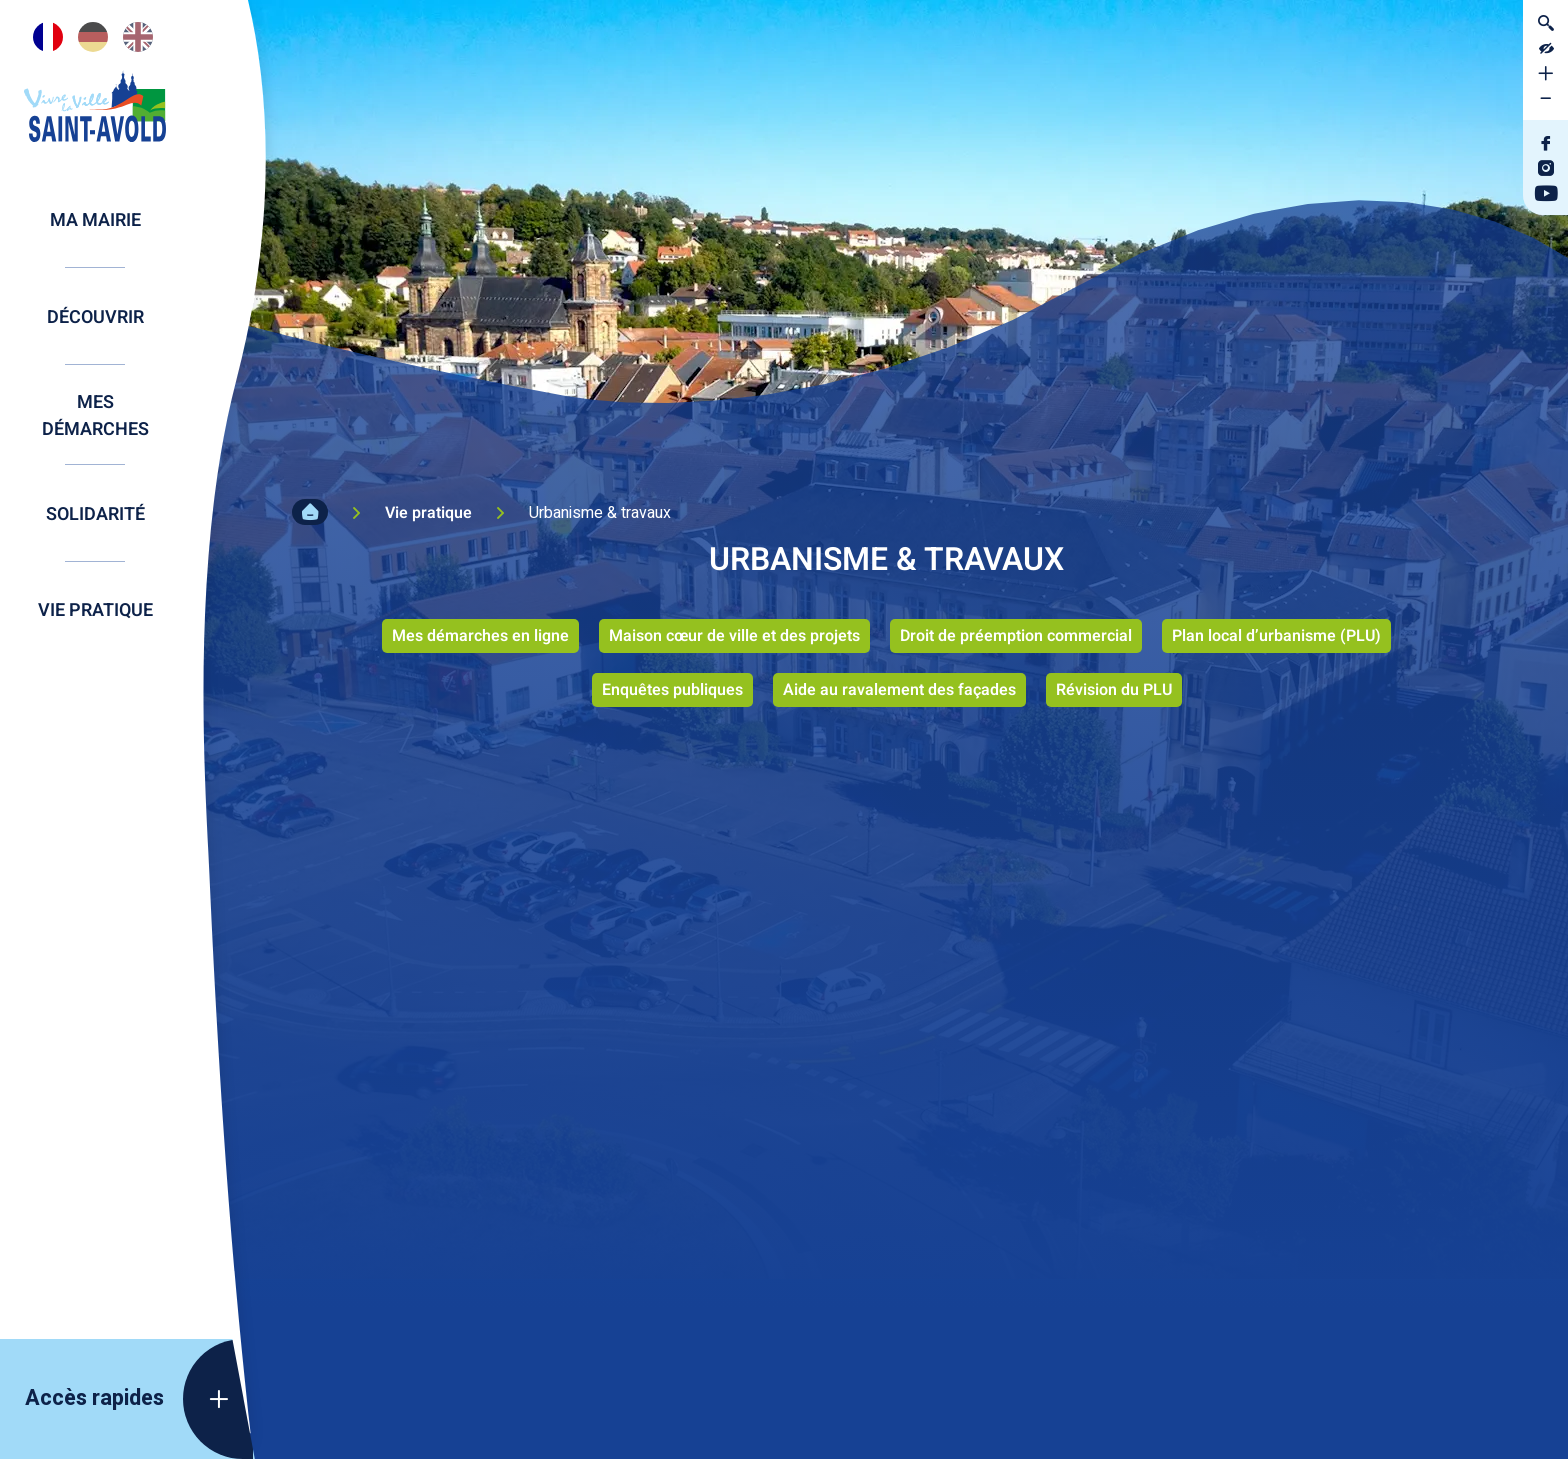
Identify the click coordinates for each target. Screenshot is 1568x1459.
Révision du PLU (1114, 690)
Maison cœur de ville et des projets (734, 636)
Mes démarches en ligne (480, 636)
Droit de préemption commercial (1016, 636)
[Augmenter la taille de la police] (1545, 72)
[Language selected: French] (95, 37)
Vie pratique (428, 513)
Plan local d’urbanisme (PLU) (1276, 636)
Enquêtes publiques (672, 690)
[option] (93, 37)
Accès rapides (94, 1398)
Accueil (310, 512)
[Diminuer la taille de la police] (1545, 97)
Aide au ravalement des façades (899, 690)
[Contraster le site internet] (1545, 47)
